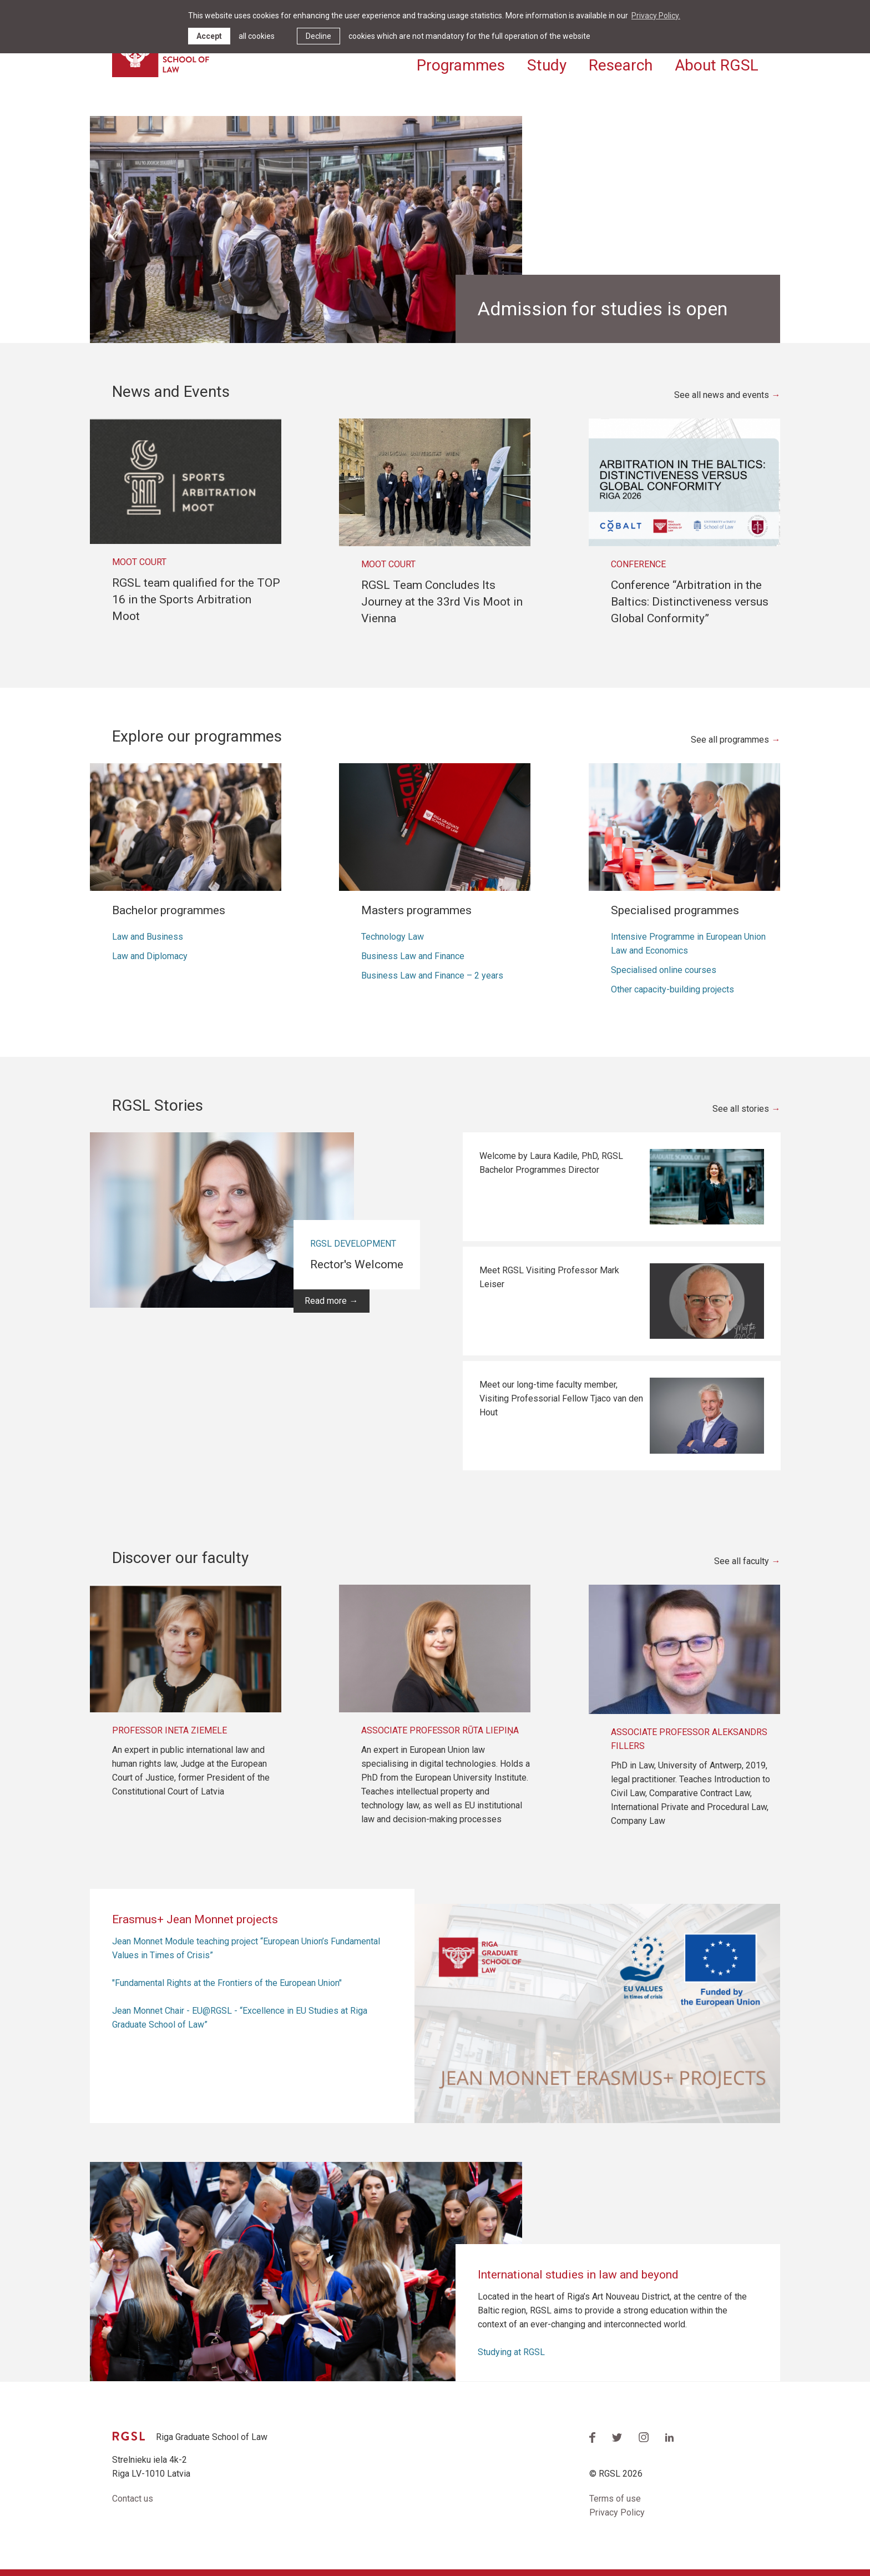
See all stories (740, 1108)
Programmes (461, 65)
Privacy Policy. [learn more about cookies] (655, 15)
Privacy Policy (617, 2512)
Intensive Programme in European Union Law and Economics (688, 943)
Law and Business (147, 936)
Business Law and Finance (412, 956)
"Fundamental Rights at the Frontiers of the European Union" (227, 1983)
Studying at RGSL (511, 2352)
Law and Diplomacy (150, 956)
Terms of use (615, 2498)
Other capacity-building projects (672, 989)
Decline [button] (318, 36)
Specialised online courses (663, 970)
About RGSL (716, 65)
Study (546, 65)
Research (620, 65)
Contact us (132, 2498)
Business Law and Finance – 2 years (432, 975)
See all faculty (741, 1561)
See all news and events (721, 395)
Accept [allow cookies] (209, 36)
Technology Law (392, 936)
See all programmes (730, 739)
